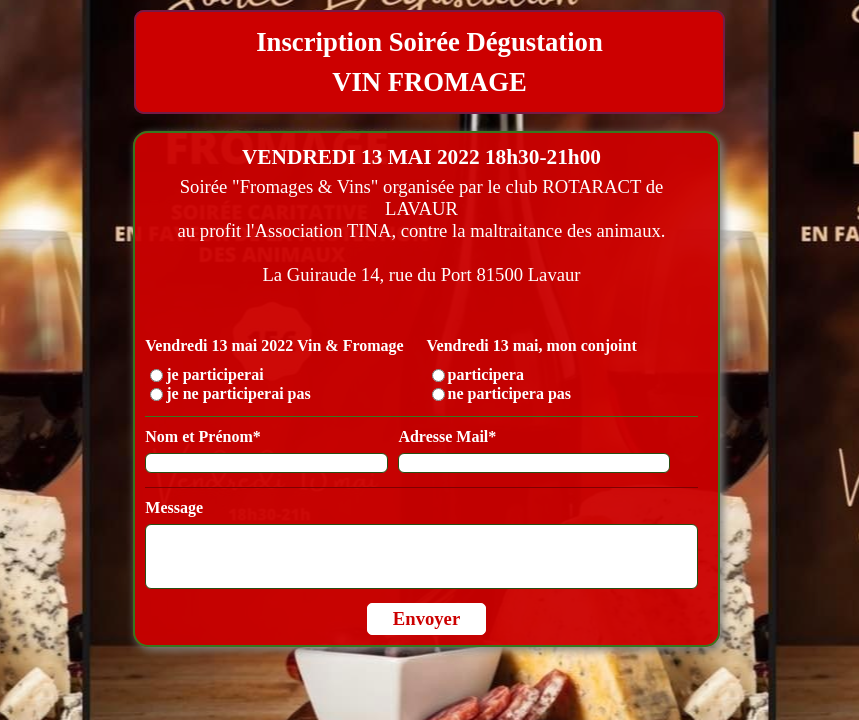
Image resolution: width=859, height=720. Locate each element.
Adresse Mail (447, 436)
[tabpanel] (429, 62)
